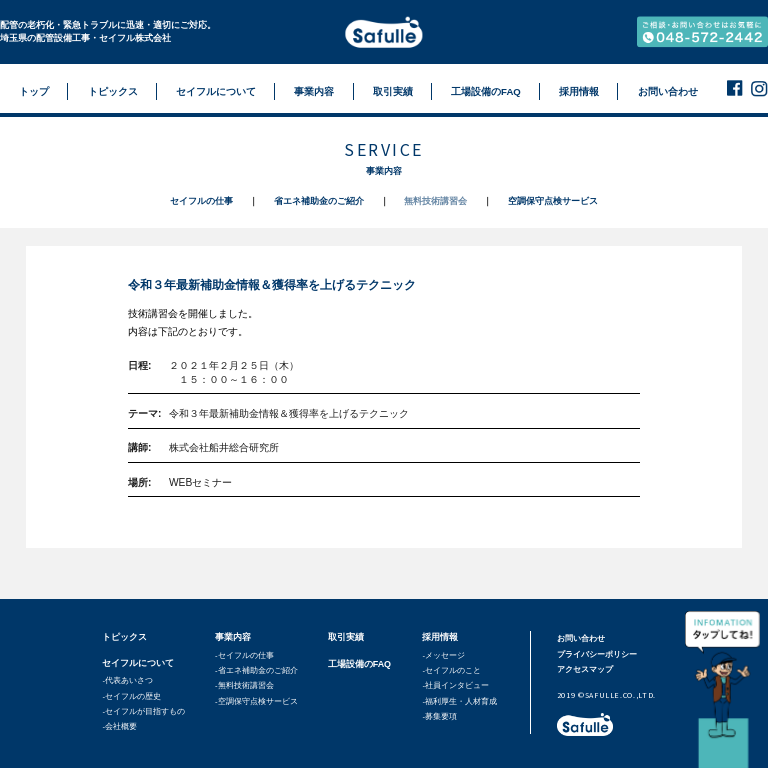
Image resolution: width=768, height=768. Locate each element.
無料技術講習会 (435, 201)
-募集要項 (439, 716)
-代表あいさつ (127, 680)
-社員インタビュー (455, 685)
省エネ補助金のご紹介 (319, 201)
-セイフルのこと (451, 670)
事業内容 (233, 637)
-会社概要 (119, 726)
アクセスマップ (585, 669)
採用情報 (440, 637)
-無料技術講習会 (244, 685)
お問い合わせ (581, 638)
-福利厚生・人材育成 (459, 701)
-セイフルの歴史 (131, 696)
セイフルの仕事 (201, 201)
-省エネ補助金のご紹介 (256, 670)
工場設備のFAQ (359, 664)
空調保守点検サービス (553, 201)
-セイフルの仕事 (244, 655)
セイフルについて (138, 663)
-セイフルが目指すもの (143, 711)
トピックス (124, 637)
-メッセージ (443, 655)
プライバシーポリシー (597, 654)
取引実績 (346, 637)
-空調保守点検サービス (256, 701)
